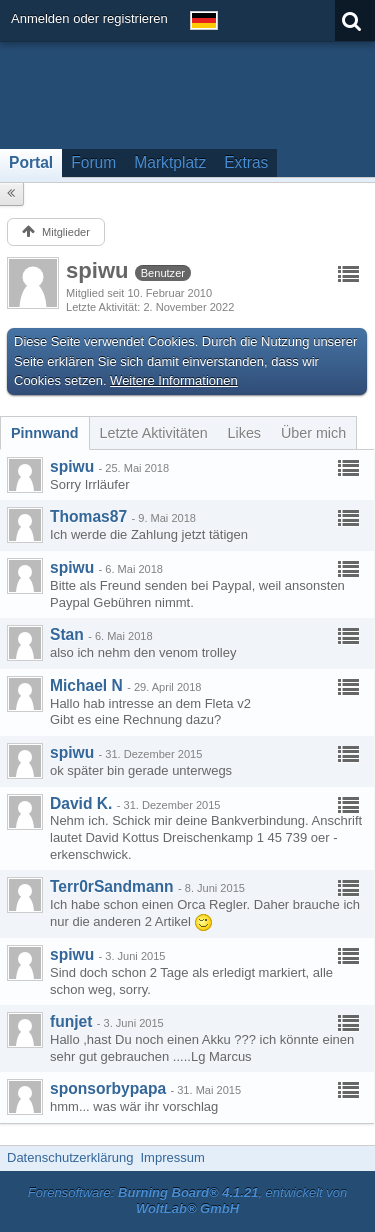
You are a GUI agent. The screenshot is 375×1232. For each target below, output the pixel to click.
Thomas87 (88, 516)
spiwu (72, 466)
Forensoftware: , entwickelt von (188, 1201)
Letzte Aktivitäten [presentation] (154, 433)
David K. (81, 803)
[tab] (45, 433)
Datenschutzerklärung (70, 1157)
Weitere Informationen (174, 380)
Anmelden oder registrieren (89, 18)
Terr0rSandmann (112, 886)
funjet (71, 1021)
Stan (67, 634)
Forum (93, 162)
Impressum (172, 1157)
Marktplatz (170, 162)
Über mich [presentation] (313, 433)
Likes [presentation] (244, 433)
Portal (31, 162)
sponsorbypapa (108, 1088)
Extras (246, 162)
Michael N (86, 685)
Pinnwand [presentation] (45, 433)
